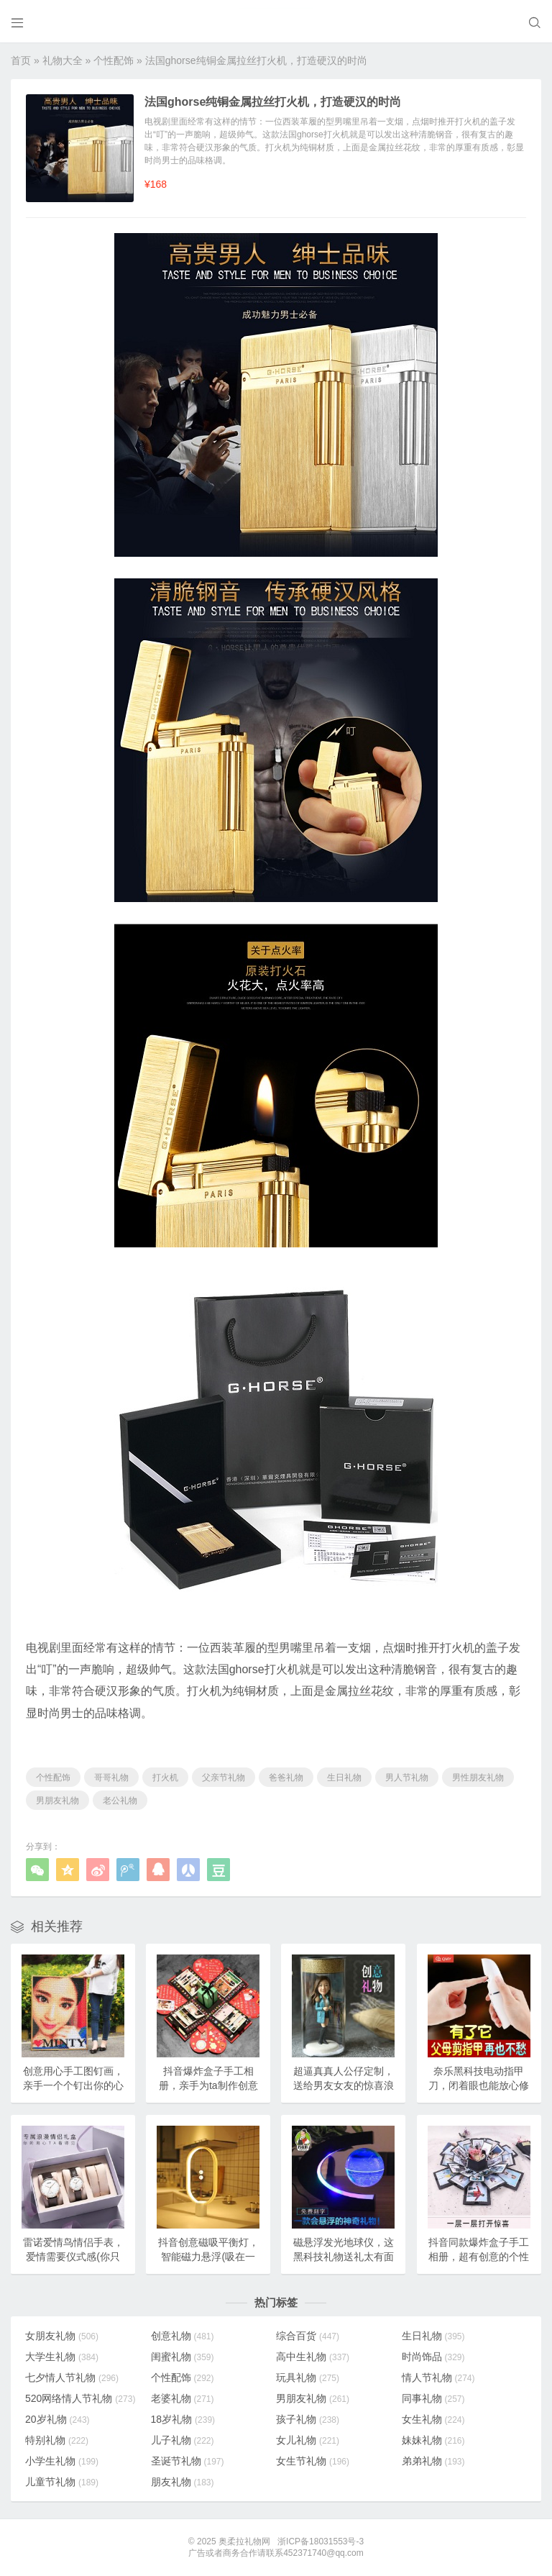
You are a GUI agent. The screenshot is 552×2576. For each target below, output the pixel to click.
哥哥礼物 (111, 1777)
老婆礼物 (182, 2398)
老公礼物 (120, 1801)
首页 (21, 60)
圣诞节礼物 (187, 2461)
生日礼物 (344, 1777)
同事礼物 (433, 2398)
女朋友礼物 (61, 2336)
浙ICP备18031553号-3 (320, 2541)
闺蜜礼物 (182, 2357)
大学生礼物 (61, 2357)
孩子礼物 (307, 2419)
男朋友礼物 (57, 1801)
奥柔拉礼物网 (244, 2541)
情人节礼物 (438, 2377)
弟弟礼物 (433, 2461)
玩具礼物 (307, 2377)
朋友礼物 (182, 2482)
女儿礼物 (307, 2440)
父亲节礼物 (223, 1777)
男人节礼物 (406, 1777)
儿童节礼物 (61, 2482)
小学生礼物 (61, 2461)
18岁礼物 (183, 2419)
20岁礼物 (57, 2419)
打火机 (165, 1777)
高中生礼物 (312, 2357)
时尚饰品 (433, 2357)
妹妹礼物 (433, 2440)
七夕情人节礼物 (72, 2377)
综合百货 (307, 2336)
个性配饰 (113, 60)
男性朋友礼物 (478, 1777)
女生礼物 (433, 2419)
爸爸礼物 (286, 1777)
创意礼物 (182, 2336)
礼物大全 (62, 60)
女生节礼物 (312, 2461)
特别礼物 (56, 2440)
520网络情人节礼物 (80, 2398)
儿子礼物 (182, 2440)
